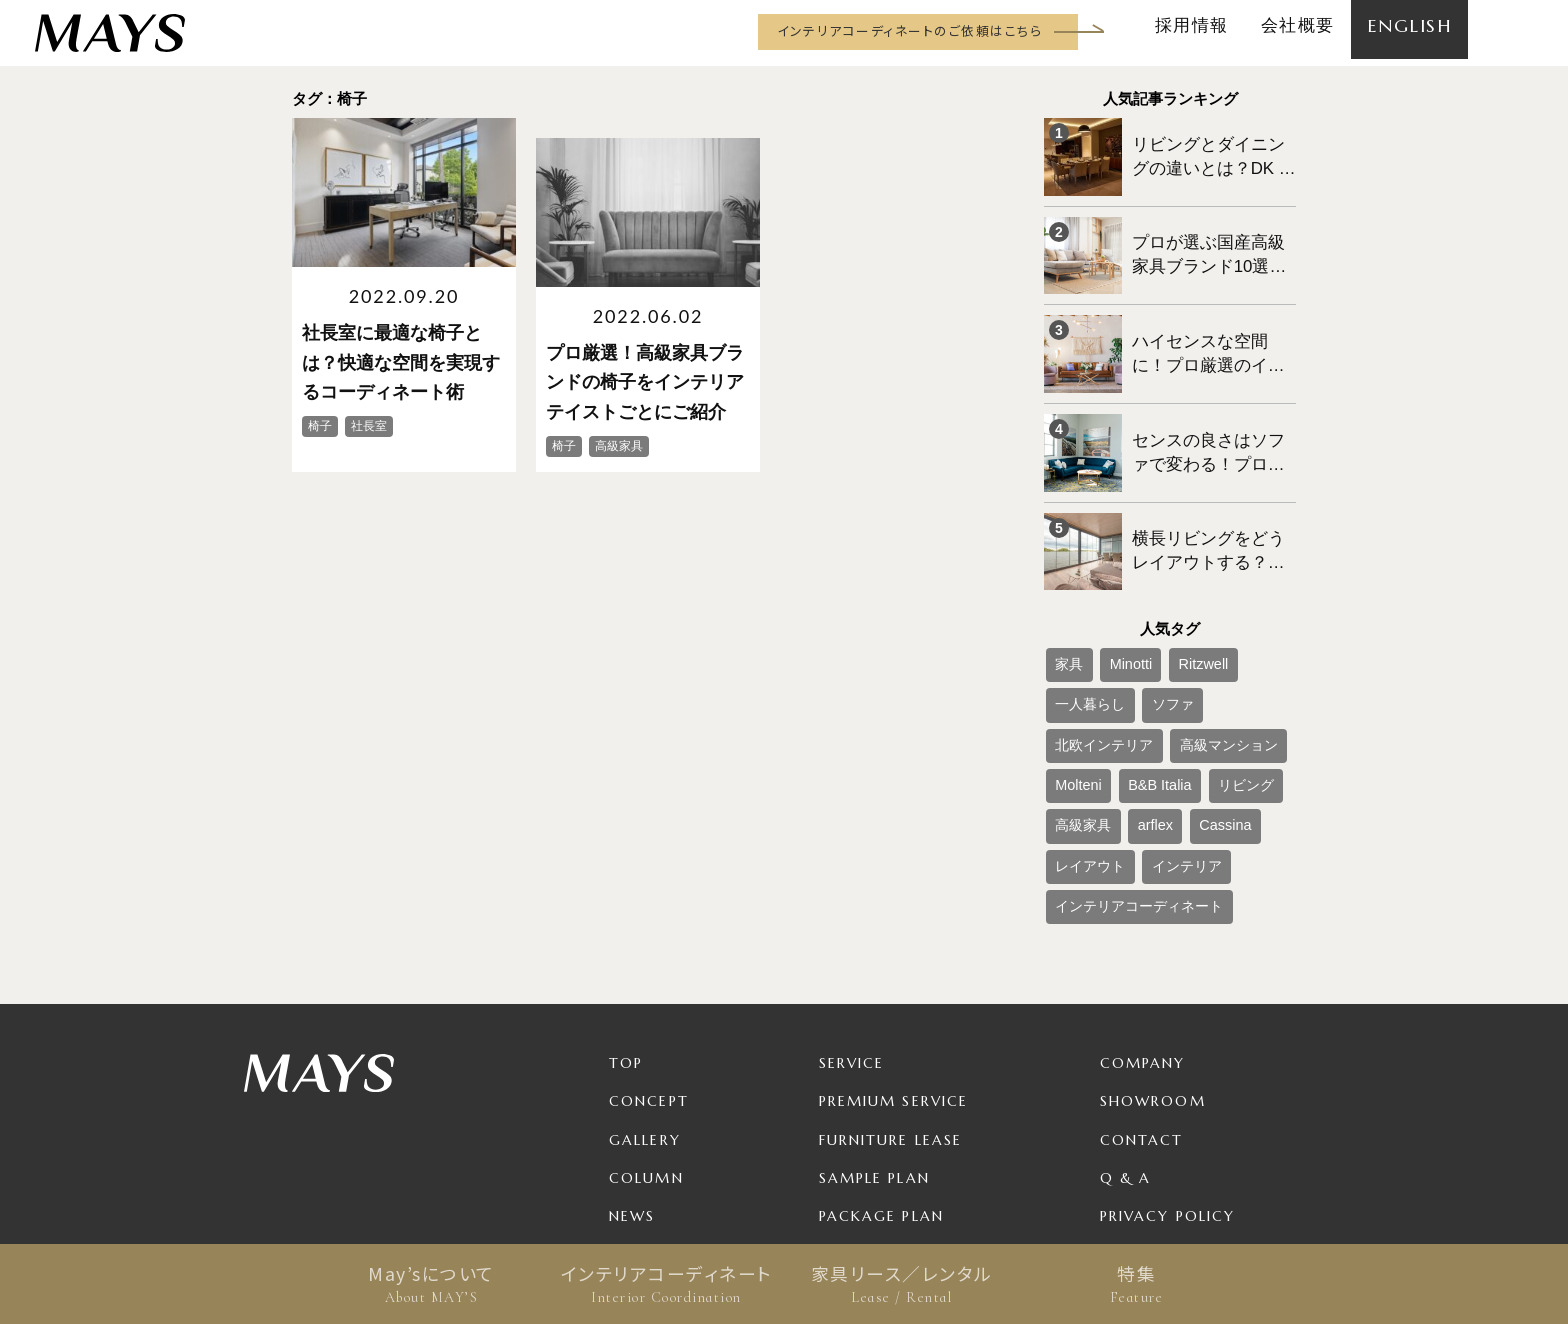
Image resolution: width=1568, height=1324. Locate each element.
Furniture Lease (891, 992)
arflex (1202, 697)
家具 (1064, 598)
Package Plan (881, 1068)
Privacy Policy (1167, 1068)
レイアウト (1082, 730)
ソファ (1070, 631)
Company (1143, 916)
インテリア (1162, 730)
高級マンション (1094, 664)
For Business (876, 1144)
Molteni (1175, 664)
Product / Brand (898, 1106)
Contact (1142, 992)
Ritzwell (1171, 598)
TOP (626, 916)
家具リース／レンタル (901, 1284)
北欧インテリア (1150, 631)
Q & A (1126, 1030)
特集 (1136, 1284)
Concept (649, 954)
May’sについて (431, 1284)
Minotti (1113, 598)
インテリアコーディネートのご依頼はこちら (909, 30)
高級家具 (1144, 697)
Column (646, 1030)
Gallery (645, 992)
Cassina (1258, 697)
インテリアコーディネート (666, 1284)
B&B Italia (1240, 664)
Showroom (1153, 954)
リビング (1076, 697)
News (632, 1068)
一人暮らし (1242, 598)
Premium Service (894, 954)
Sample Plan (874, 1030)
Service (852, 916)
